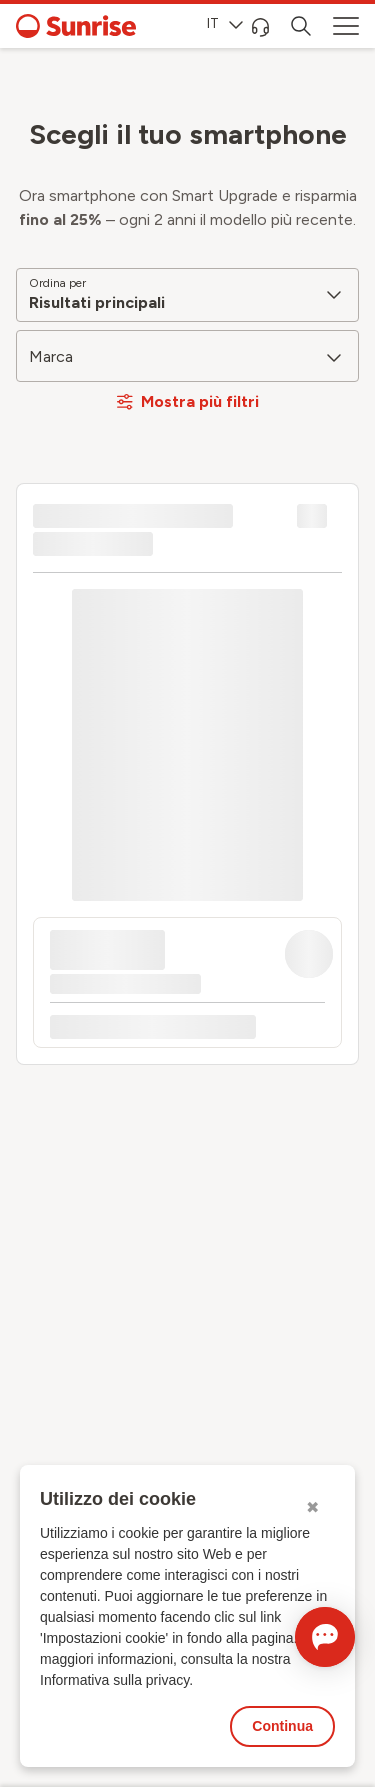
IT (225, 23)
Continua (282, 1726)
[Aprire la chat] (325, 1637)
